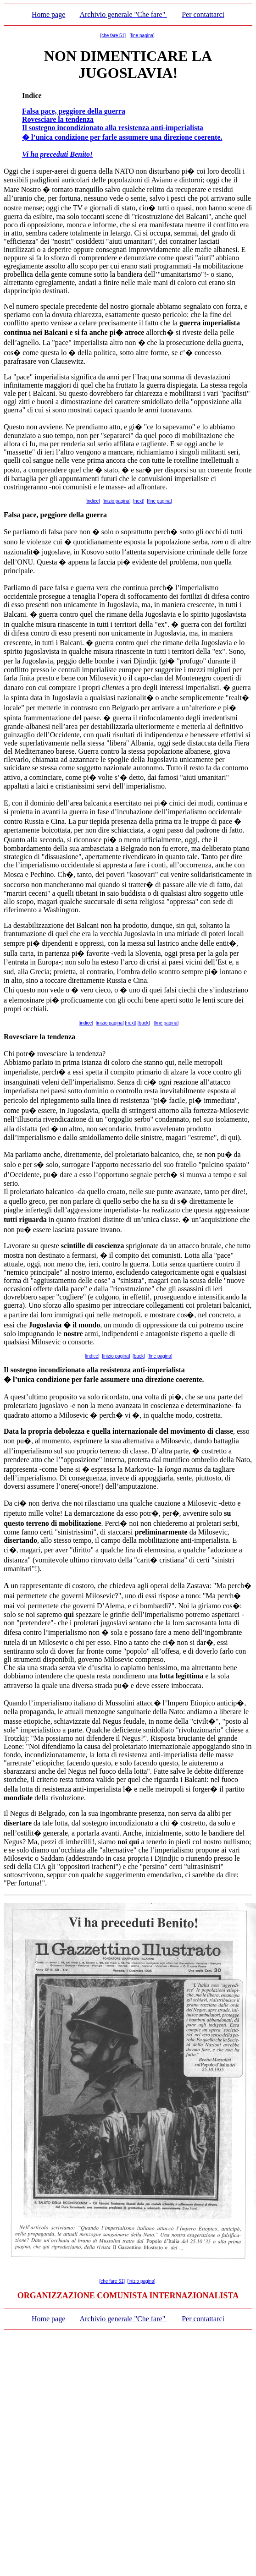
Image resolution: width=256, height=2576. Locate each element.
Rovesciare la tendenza (58, 119)
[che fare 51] (113, 35)
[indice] (92, 501)
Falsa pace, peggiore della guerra (73, 111)
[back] (144, 1022)
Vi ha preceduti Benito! (57, 154)
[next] (138, 501)
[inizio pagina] (116, 501)
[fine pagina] (142, 35)
